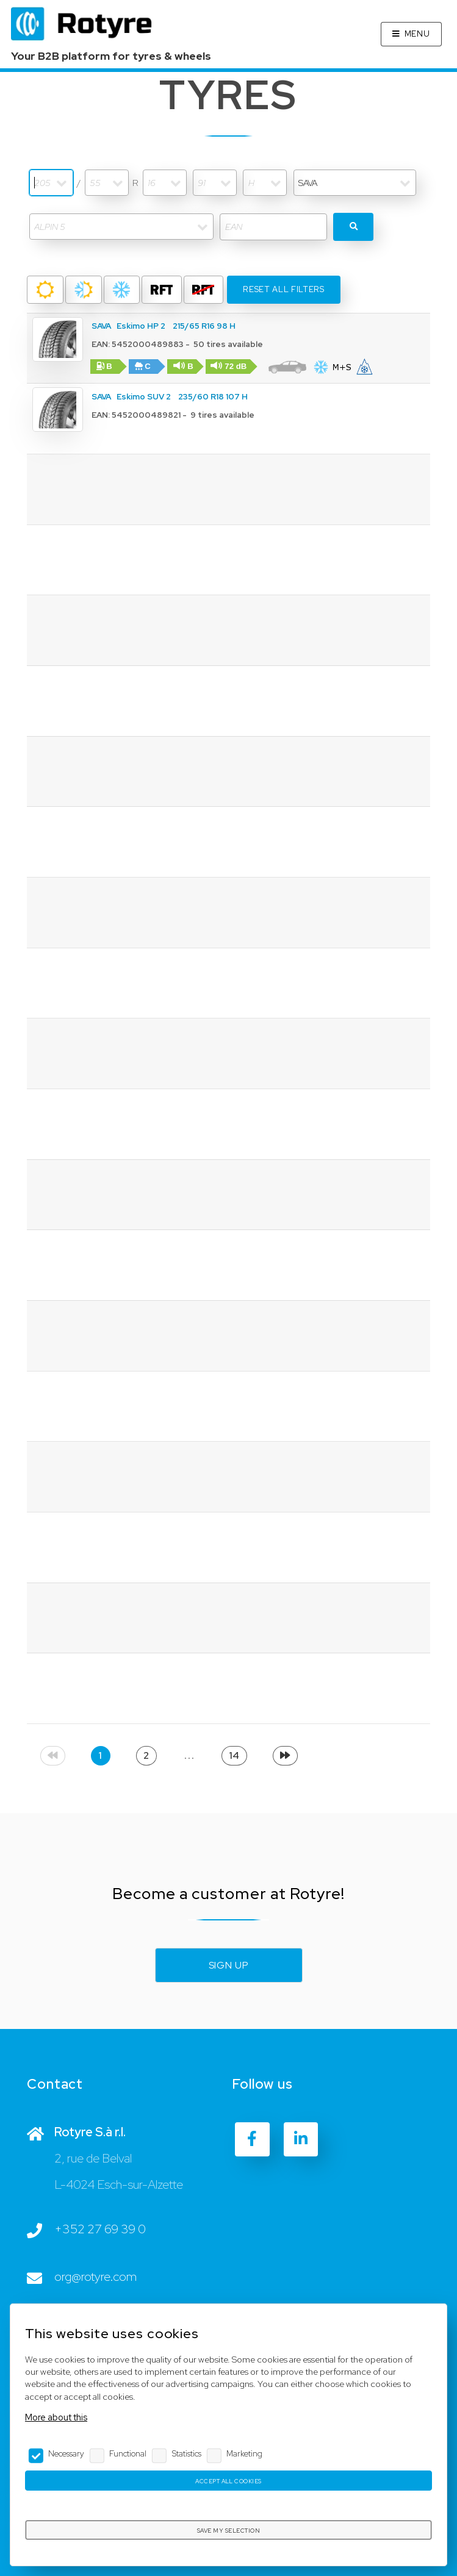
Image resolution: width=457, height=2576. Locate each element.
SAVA (101, 326)
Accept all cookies (228, 2481)
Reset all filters (283, 289)
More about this (56, 2417)
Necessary (66, 2453)
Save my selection (228, 2531)
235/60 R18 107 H (213, 397)
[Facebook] (252, 2139)
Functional (127, 2453)
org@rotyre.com (95, 2276)
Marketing (244, 2453)
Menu (417, 34)
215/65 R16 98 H (204, 326)
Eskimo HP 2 (141, 326)
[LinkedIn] (301, 2139)
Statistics (186, 2453)
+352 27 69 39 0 (100, 2229)
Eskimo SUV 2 (144, 397)
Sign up (229, 1965)
